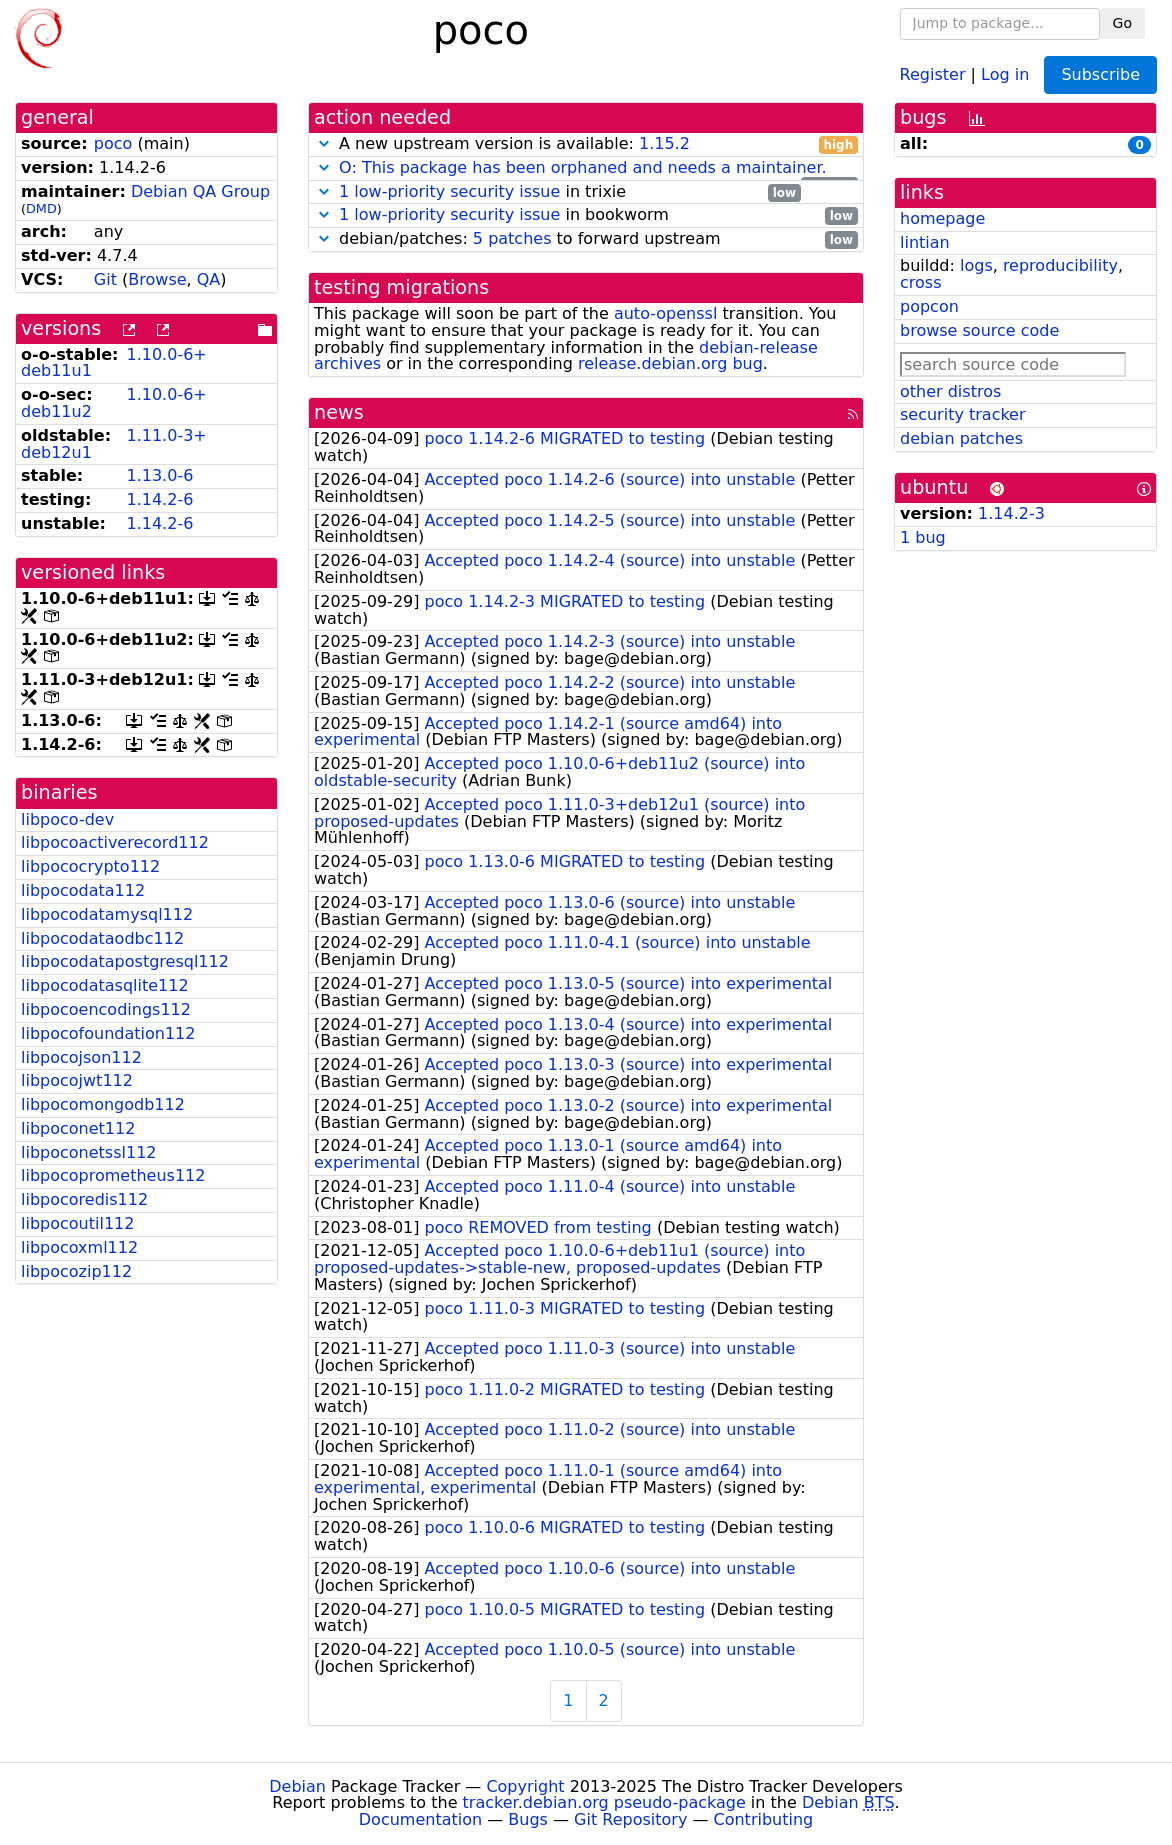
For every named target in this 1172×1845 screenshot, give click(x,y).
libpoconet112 (78, 1128)
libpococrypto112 (90, 866)
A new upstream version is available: (586, 144)
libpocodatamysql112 (107, 914)
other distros (950, 391)
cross (920, 282)
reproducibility (1060, 265)
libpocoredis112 (84, 1199)
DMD (41, 208)
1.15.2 (664, 143)
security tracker (963, 414)
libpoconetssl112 (89, 1152)
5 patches (512, 238)
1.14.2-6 (159, 499)
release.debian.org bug (670, 363)
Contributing (764, 1819)
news (339, 412)
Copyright (525, 1786)
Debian (297, 1786)
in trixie (557, 192)
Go (1122, 23)
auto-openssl (665, 313)
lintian (925, 242)
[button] (324, 143)
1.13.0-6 (159, 475)
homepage (942, 218)
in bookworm (586, 215)
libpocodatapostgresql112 (125, 961)
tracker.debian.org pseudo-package (604, 1802)
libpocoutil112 (77, 1223)
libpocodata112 (83, 890)
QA (209, 279)
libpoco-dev (67, 819)
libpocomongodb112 (103, 1104)
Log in (1005, 73)
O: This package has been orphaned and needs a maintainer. (583, 167)
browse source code (979, 330)
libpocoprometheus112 (113, 1175)
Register (933, 73)
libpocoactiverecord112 (115, 842)
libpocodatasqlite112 (105, 985)
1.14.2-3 (1011, 513)
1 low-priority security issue (449, 191)
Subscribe (1100, 74)
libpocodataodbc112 (102, 938)
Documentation (420, 1819)
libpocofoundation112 (108, 1033)
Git (105, 279)
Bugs (528, 1819)
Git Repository (630, 1819)
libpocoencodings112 (106, 1009)
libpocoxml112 (79, 1247)
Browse (157, 279)
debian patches (961, 438)
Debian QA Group (200, 191)
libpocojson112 (81, 1057)
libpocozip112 (76, 1271)
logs (976, 265)
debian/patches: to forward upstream (586, 239)
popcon (929, 306)
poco (113, 143)
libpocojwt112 (77, 1080)
